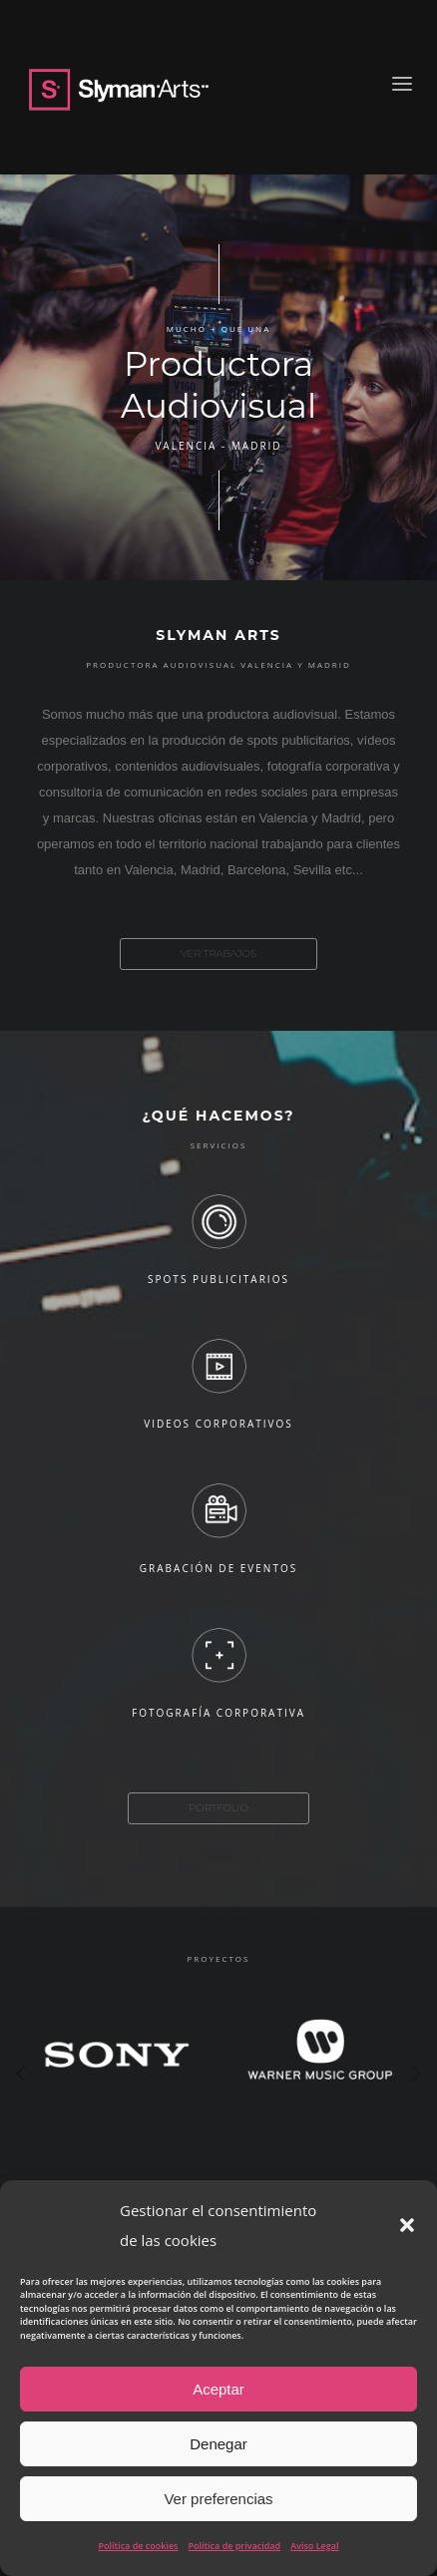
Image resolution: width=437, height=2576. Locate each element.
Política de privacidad (234, 2545)
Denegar (218, 2443)
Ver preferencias (218, 2498)
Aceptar (218, 2389)
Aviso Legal (314, 2545)
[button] (407, 2225)
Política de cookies (139, 2545)
